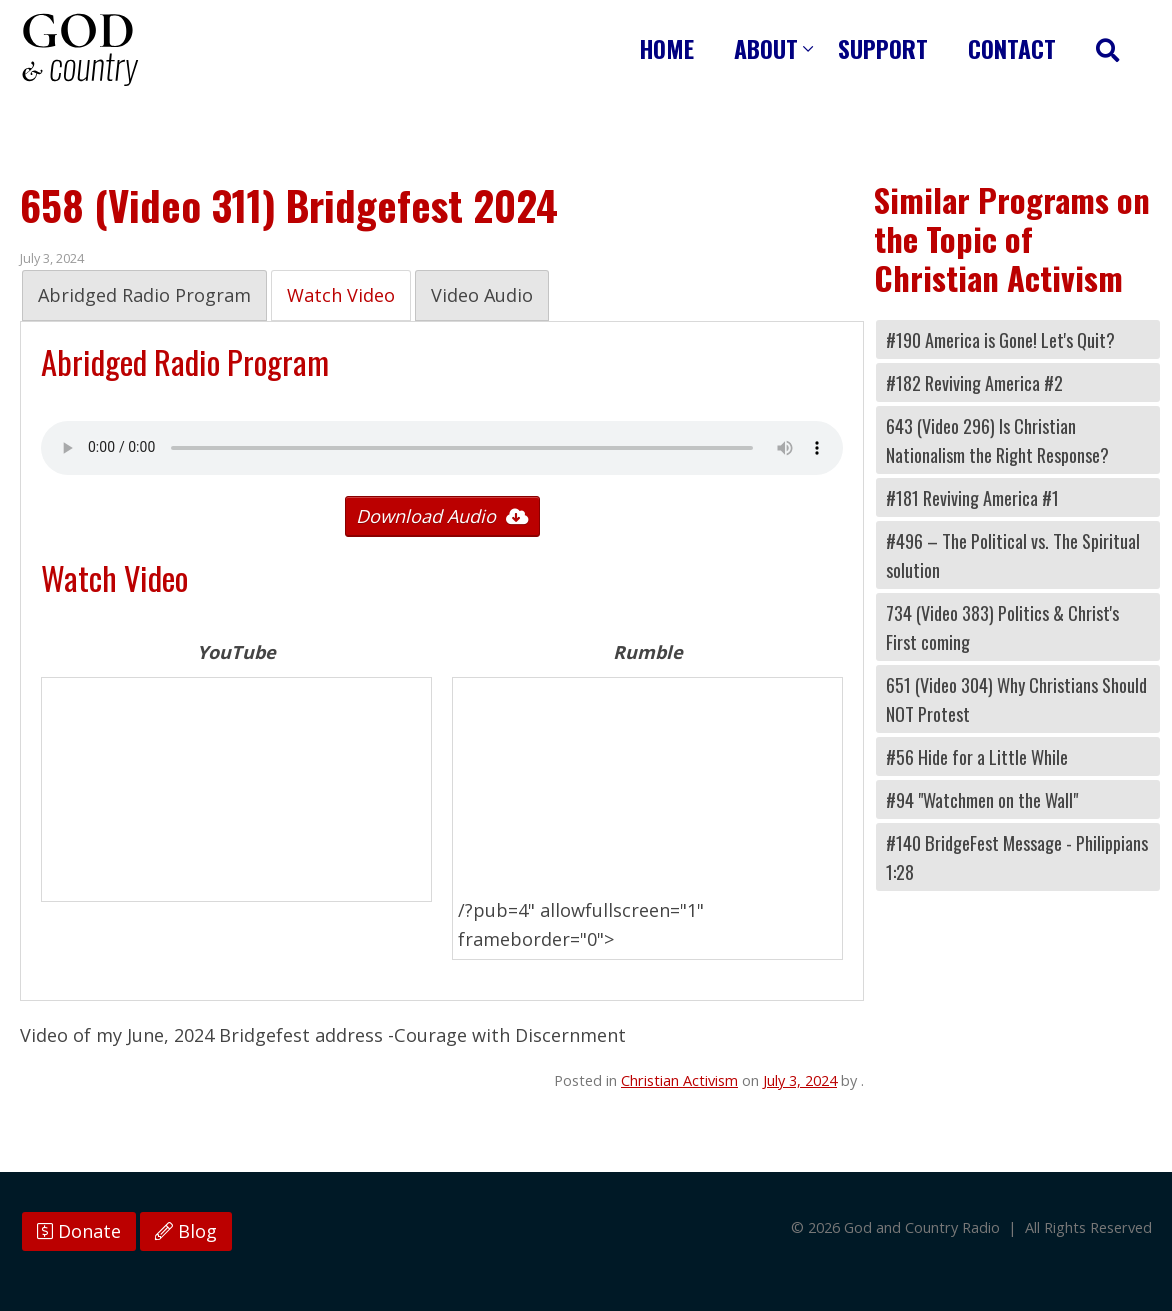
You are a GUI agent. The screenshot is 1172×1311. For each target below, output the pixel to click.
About (766, 48)
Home (667, 48)
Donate (79, 1231)
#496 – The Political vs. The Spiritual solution (1013, 555)
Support (883, 48)
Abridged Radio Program (144, 295)
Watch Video (341, 295)
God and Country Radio (80, 50)
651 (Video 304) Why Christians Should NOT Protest (1016, 699)
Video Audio (482, 295)
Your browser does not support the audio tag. (442, 448)
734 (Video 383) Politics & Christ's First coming (1002, 627)
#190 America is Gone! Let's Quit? (1000, 339)
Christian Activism (679, 1080)
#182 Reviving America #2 (974, 382)
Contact (1012, 48)
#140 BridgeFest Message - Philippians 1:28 (1017, 857)
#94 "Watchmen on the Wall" (982, 799)
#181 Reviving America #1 (972, 497)
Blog (186, 1231)
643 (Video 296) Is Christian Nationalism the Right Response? (997, 440)
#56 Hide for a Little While (977, 756)
